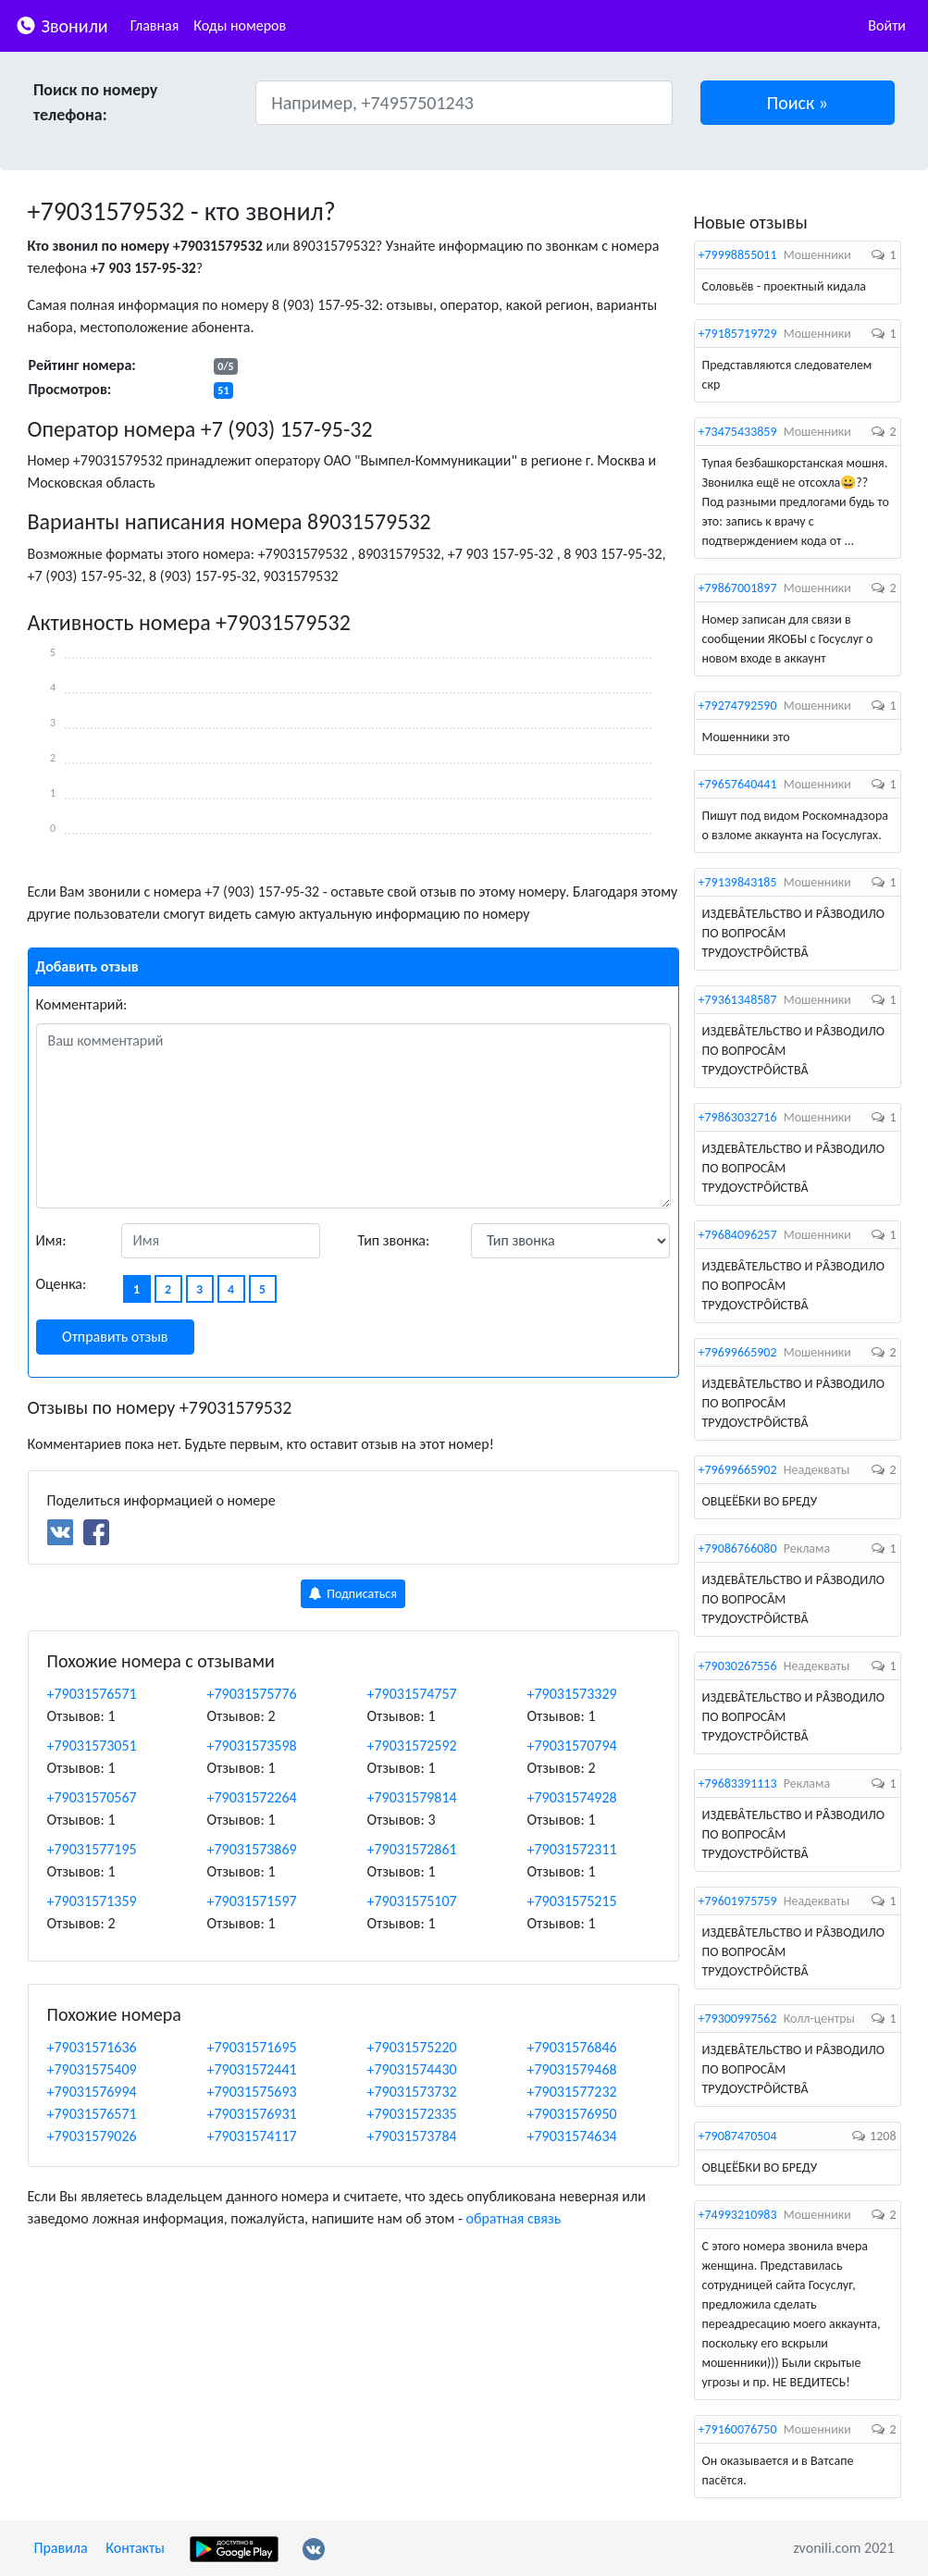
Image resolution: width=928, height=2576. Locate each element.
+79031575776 (252, 1694)
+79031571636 (92, 2047)
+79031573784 (412, 2136)
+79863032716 (738, 1117)
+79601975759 (738, 1901)
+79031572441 (252, 2069)
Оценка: (61, 1284)
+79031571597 (252, 1901)
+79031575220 (412, 2047)
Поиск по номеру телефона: (95, 102)
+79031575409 (92, 2069)
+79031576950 (572, 2114)
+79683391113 (738, 1783)
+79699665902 (738, 1352)
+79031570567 (92, 1797)
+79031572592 (412, 1745)
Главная (154, 25)
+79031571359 (92, 1901)
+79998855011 (738, 255)
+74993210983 (738, 2215)
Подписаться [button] (353, 1594)
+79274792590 (738, 705)
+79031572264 (252, 1797)
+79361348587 (738, 1000)
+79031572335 (412, 2114)
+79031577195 (92, 1849)
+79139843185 (738, 882)
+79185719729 (738, 333)
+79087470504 (738, 2136)
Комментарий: (82, 1004)
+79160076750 (738, 2429)
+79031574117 (252, 2136)
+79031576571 (92, 1694)
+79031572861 (412, 1849)
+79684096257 (738, 1235)
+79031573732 (412, 2091)
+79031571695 (252, 2047)
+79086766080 (738, 1548)
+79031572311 (572, 1849)
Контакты (135, 2548)
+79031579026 (92, 2136)
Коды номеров (239, 25)
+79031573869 (252, 1849)
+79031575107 (412, 1901)
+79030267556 (738, 1666)
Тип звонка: (394, 1240)
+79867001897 (738, 588)
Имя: (51, 1240)
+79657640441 (738, 784)
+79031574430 (412, 2069)
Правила (61, 2548)
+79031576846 (572, 2047)
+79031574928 (572, 1797)
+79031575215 (572, 1901)
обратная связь (513, 2218)
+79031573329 (572, 1694)
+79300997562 (738, 2018)
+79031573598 (252, 1745)
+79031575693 (252, 2091)
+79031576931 (252, 2114)
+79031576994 (92, 2091)
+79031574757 (412, 1694)
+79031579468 (572, 2069)
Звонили (61, 24)
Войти (887, 25)
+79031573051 (92, 1745)
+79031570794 (572, 1745)
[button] (797, 102)
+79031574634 (572, 2136)
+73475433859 (738, 432)
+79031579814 (412, 1797)
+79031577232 (572, 2091)
